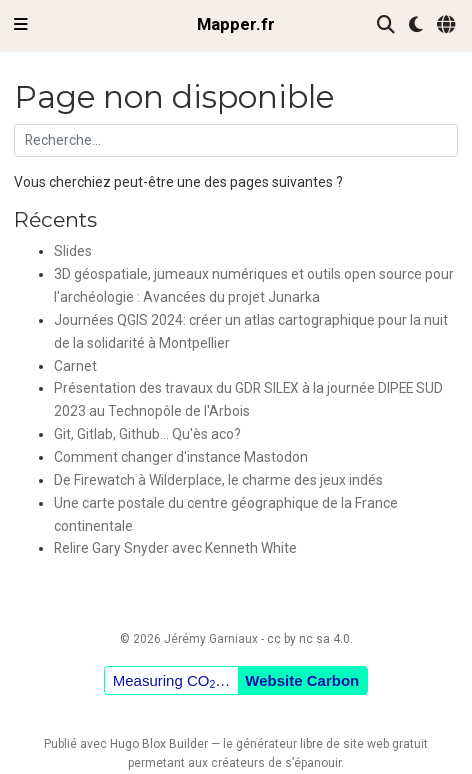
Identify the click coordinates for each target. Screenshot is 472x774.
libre (311, 744)
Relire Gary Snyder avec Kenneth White (175, 548)
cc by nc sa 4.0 (308, 639)
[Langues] (447, 25)
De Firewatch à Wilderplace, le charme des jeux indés (218, 480)
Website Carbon (302, 680)
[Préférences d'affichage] (416, 25)
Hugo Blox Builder (159, 744)
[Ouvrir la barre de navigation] (21, 25)
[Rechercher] (386, 25)
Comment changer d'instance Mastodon (181, 457)
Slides (73, 251)
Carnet (75, 366)
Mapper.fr (236, 24)
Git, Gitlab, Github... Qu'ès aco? (147, 434)
